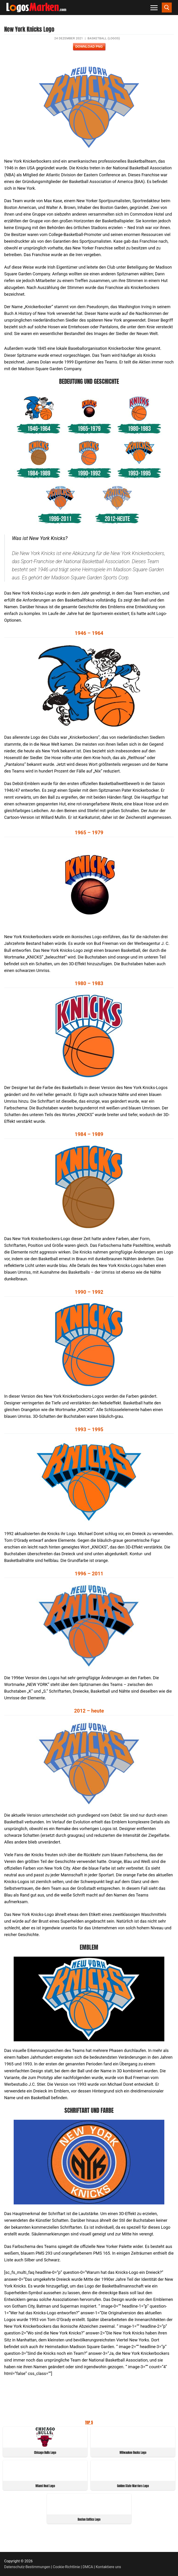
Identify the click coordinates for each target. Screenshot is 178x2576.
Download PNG (89, 46)
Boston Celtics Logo (89, 2519)
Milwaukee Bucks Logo (133, 2452)
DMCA (88, 2567)
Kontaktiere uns (108, 2567)
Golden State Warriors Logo (133, 2486)
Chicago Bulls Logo (45, 2452)
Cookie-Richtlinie (66, 2567)
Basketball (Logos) (104, 38)
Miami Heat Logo (45, 2486)
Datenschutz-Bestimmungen (27, 2567)
